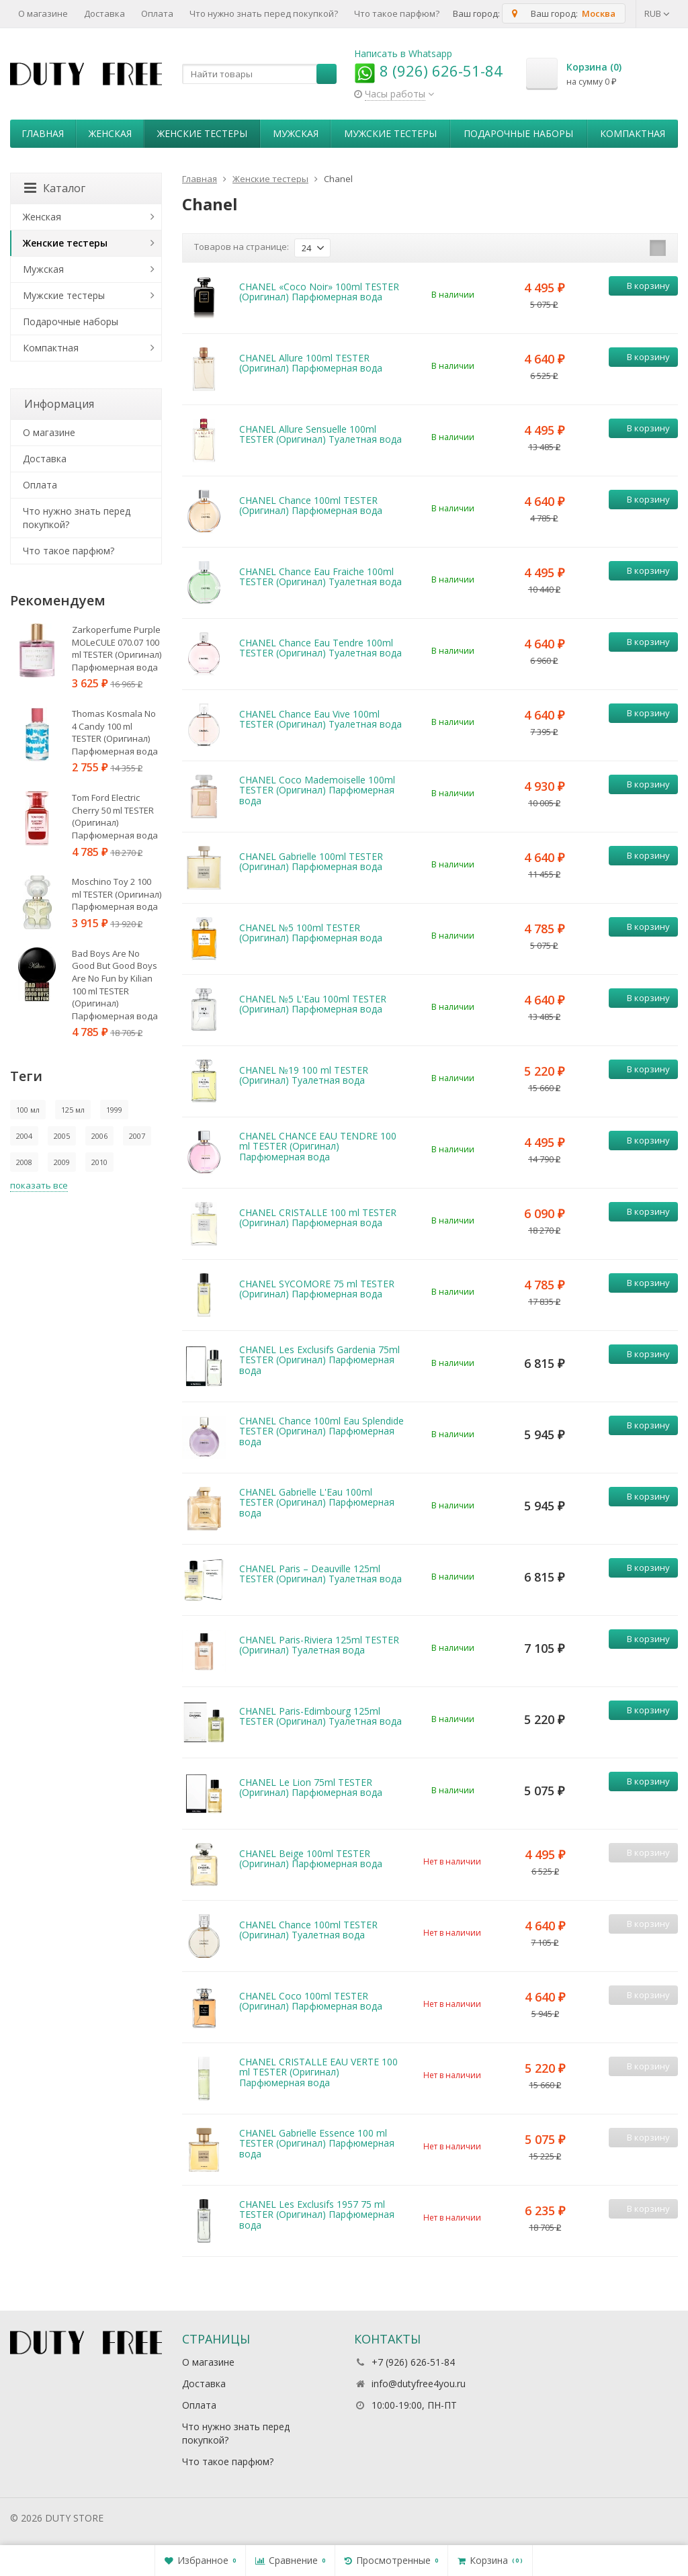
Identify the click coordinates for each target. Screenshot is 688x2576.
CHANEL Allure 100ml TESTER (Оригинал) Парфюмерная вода (310, 362)
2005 (62, 1136)
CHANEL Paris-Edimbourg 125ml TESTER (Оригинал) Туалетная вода (320, 1716)
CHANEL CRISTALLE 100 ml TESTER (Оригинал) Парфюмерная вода (317, 1217)
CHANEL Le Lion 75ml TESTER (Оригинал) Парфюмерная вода (310, 1787)
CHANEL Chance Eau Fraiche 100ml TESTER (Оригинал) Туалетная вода (320, 576)
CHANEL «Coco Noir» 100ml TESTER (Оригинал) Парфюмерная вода (319, 291)
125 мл (73, 1110)
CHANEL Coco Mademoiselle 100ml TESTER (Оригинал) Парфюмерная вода (317, 790)
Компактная (632, 133)
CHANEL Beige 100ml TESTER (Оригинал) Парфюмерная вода (310, 1858)
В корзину (641, 286)
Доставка (104, 13)
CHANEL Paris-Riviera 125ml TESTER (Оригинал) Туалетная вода (319, 1644)
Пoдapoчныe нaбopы (518, 133)
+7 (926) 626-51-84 (413, 2362)
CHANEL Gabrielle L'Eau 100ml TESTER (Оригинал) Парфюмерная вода (316, 1502)
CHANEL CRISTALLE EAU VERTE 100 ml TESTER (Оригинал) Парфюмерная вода (318, 2072)
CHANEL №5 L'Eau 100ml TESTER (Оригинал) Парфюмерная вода (312, 1003)
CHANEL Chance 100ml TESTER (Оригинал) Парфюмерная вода (310, 505)
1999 (114, 1110)
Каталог (54, 188)
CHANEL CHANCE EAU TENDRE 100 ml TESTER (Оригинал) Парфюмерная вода (317, 1146)
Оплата (157, 13)
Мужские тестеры (390, 133)
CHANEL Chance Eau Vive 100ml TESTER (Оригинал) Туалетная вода (320, 718)
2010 (99, 1162)
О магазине (43, 13)
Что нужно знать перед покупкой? (263, 13)
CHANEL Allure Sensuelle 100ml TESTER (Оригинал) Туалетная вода (320, 434)
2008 (24, 1162)
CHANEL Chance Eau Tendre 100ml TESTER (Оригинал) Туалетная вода (320, 647)
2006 (99, 1136)
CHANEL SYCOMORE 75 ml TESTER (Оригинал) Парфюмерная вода (316, 1288)
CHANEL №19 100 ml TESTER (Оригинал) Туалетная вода (303, 1075)
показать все (39, 1185)
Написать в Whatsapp (403, 53)
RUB (657, 13)
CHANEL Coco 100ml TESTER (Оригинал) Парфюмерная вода (310, 2000)
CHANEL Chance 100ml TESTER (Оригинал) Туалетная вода (308, 1929)
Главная (43, 133)
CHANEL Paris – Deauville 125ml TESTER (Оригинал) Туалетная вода (320, 1573)
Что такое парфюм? (396, 13)
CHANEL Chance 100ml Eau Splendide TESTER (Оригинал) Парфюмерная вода (321, 1431)
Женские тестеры (202, 133)
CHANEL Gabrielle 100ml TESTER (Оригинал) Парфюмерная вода (311, 861)
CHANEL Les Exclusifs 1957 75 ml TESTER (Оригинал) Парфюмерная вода (316, 2214)
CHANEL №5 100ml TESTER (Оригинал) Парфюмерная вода (310, 932)
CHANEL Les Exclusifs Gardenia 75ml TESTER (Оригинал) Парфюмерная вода (319, 1360)
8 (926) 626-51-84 (428, 70)
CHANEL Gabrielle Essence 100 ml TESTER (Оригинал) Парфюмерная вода (316, 2143)
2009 (62, 1162)
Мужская (295, 133)
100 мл (28, 1110)
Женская (110, 133)
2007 (137, 1136)
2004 (24, 1136)
